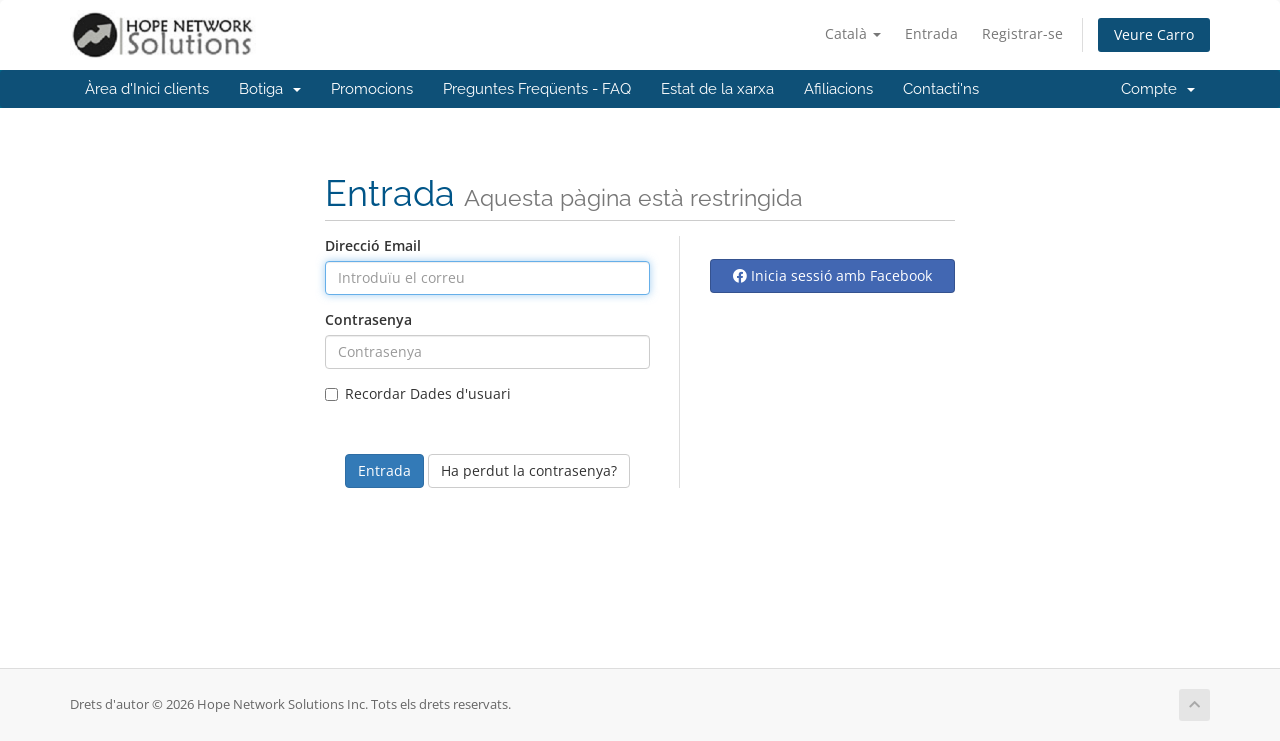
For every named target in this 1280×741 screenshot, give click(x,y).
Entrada (931, 33)
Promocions (372, 89)
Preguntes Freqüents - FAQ (537, 89)
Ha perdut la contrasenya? (529, 470)
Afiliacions (838, 89)
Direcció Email (373, 245)
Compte (1158, 89)
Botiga (270, 89)
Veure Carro (1154, 34)
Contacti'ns (941, 89)
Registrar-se (1022, 33)
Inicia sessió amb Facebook (832, 275)
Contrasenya (368, 319)
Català (853, 33)
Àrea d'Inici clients (147, 89)
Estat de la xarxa (717, 89)
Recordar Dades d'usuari (418, 393)
